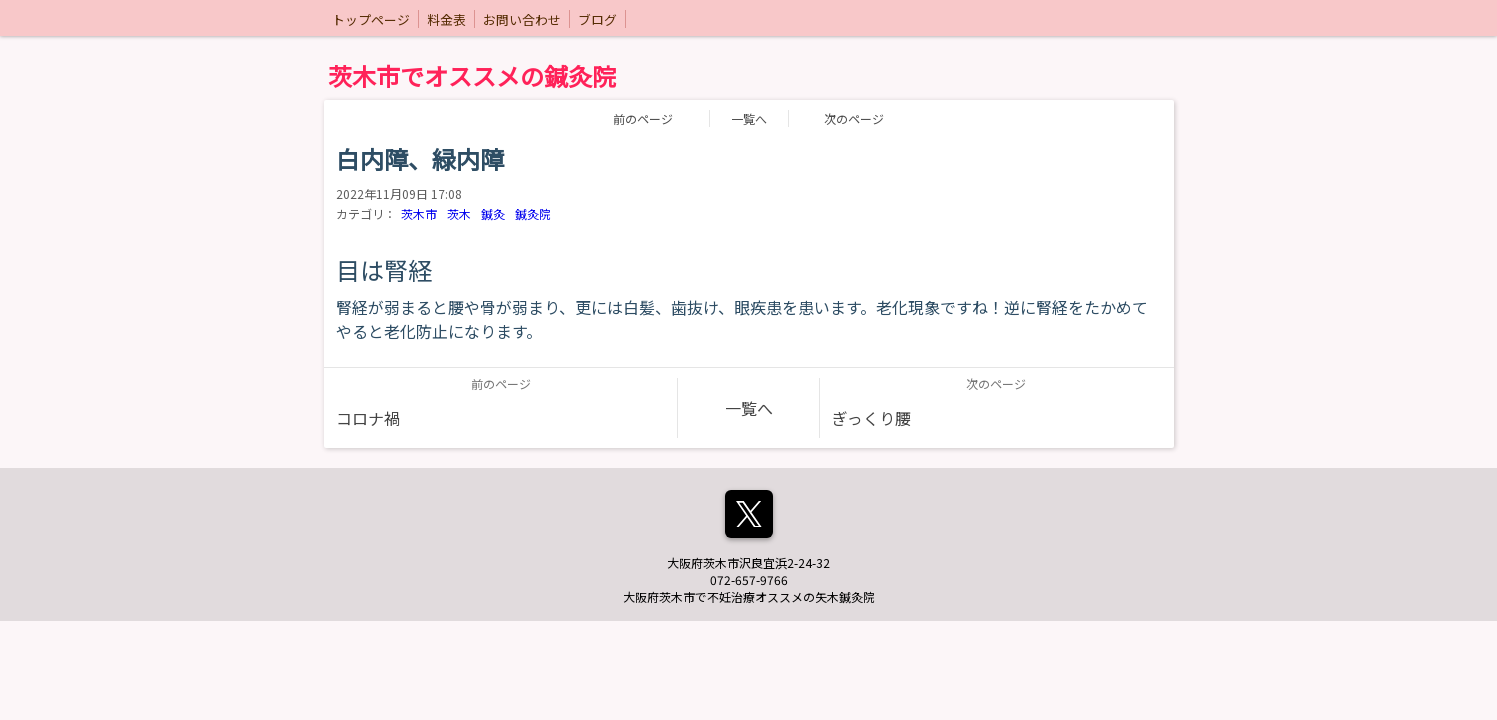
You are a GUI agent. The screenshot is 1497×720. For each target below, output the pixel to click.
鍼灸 (493, 213)
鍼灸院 (533, 213)
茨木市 (419, 213)
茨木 (459, 213)
